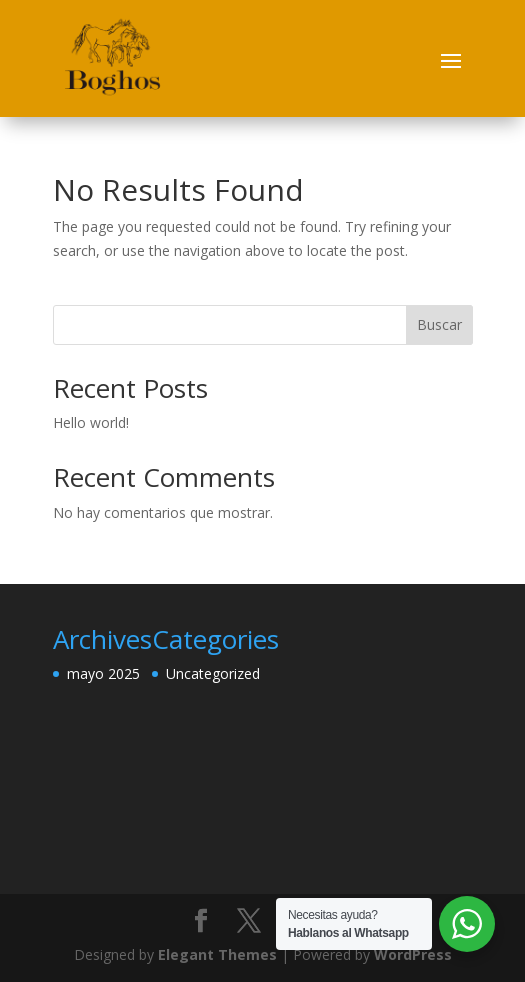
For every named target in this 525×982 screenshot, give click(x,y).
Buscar (439, 324)
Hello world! (91, 422)
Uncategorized (213, 673)
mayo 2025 (103, 673)
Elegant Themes (217, 954)
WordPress (413, 954)
